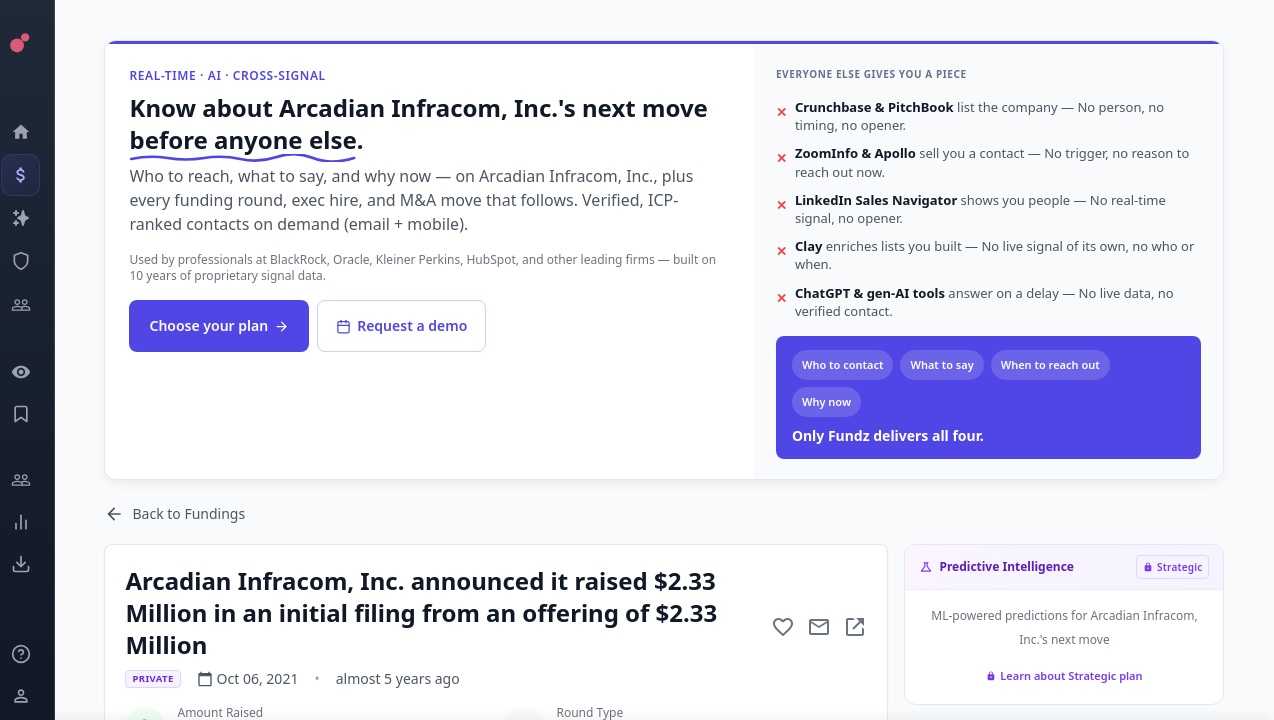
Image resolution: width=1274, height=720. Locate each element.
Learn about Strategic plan (1066, 675)
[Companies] (35, 218)
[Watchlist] (35, 372)
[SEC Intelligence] (35, 261)
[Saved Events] (35, 414)
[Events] (35, 175)
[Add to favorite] (785, 627)
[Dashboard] (35, 132)
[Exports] (35, 564)
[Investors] (35, 305)
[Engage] (35, 480)
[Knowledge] (35, 654)
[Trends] (35, 522)
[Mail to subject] (821, 627)
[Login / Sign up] (35, 696)
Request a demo (417, 325)
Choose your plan (235, 325)
